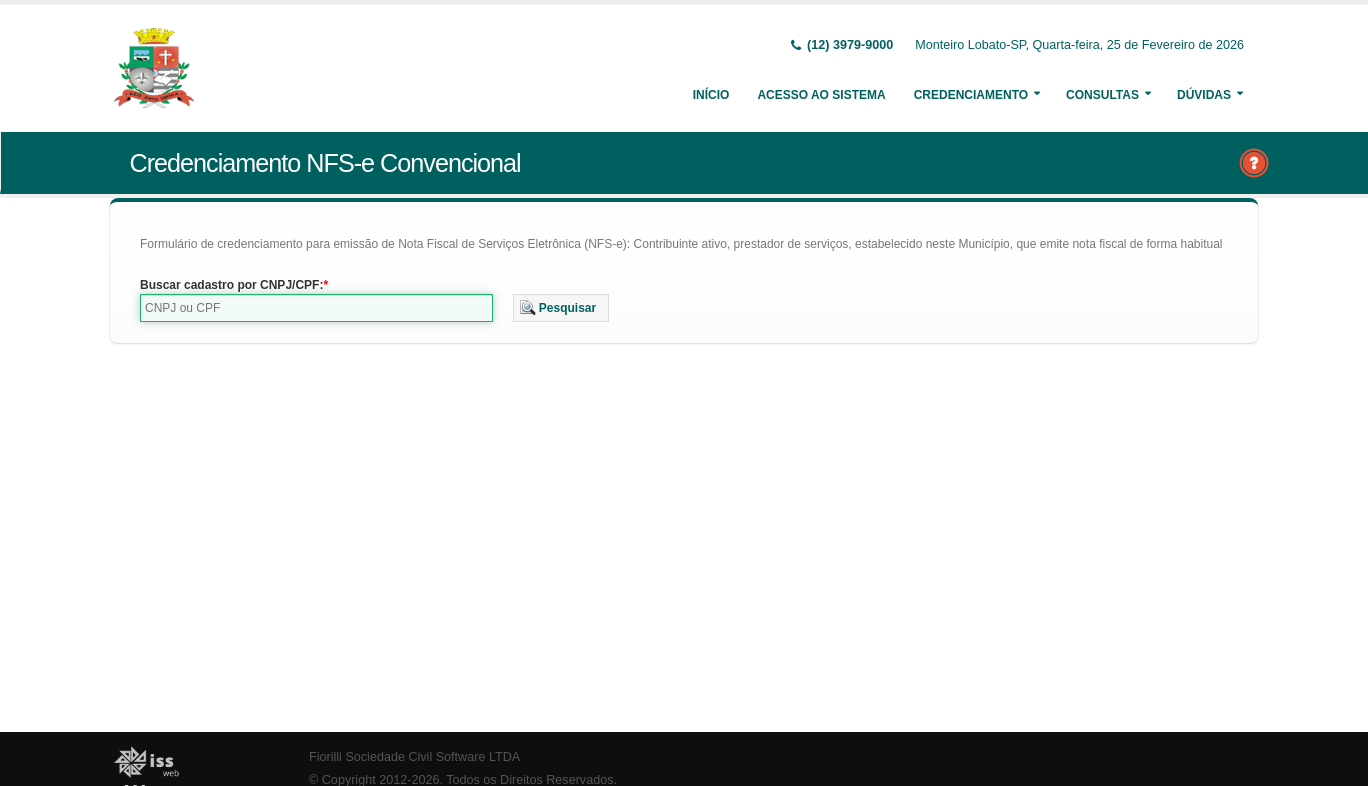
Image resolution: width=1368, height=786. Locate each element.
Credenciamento (971, 95)
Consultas (1102, 95)
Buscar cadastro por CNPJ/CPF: (231, 285)
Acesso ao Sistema (821, 95)
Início (711, 95)
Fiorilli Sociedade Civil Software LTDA (414, 757)
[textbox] (316, 308)
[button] (561, 308)
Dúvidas (1204, 95)
